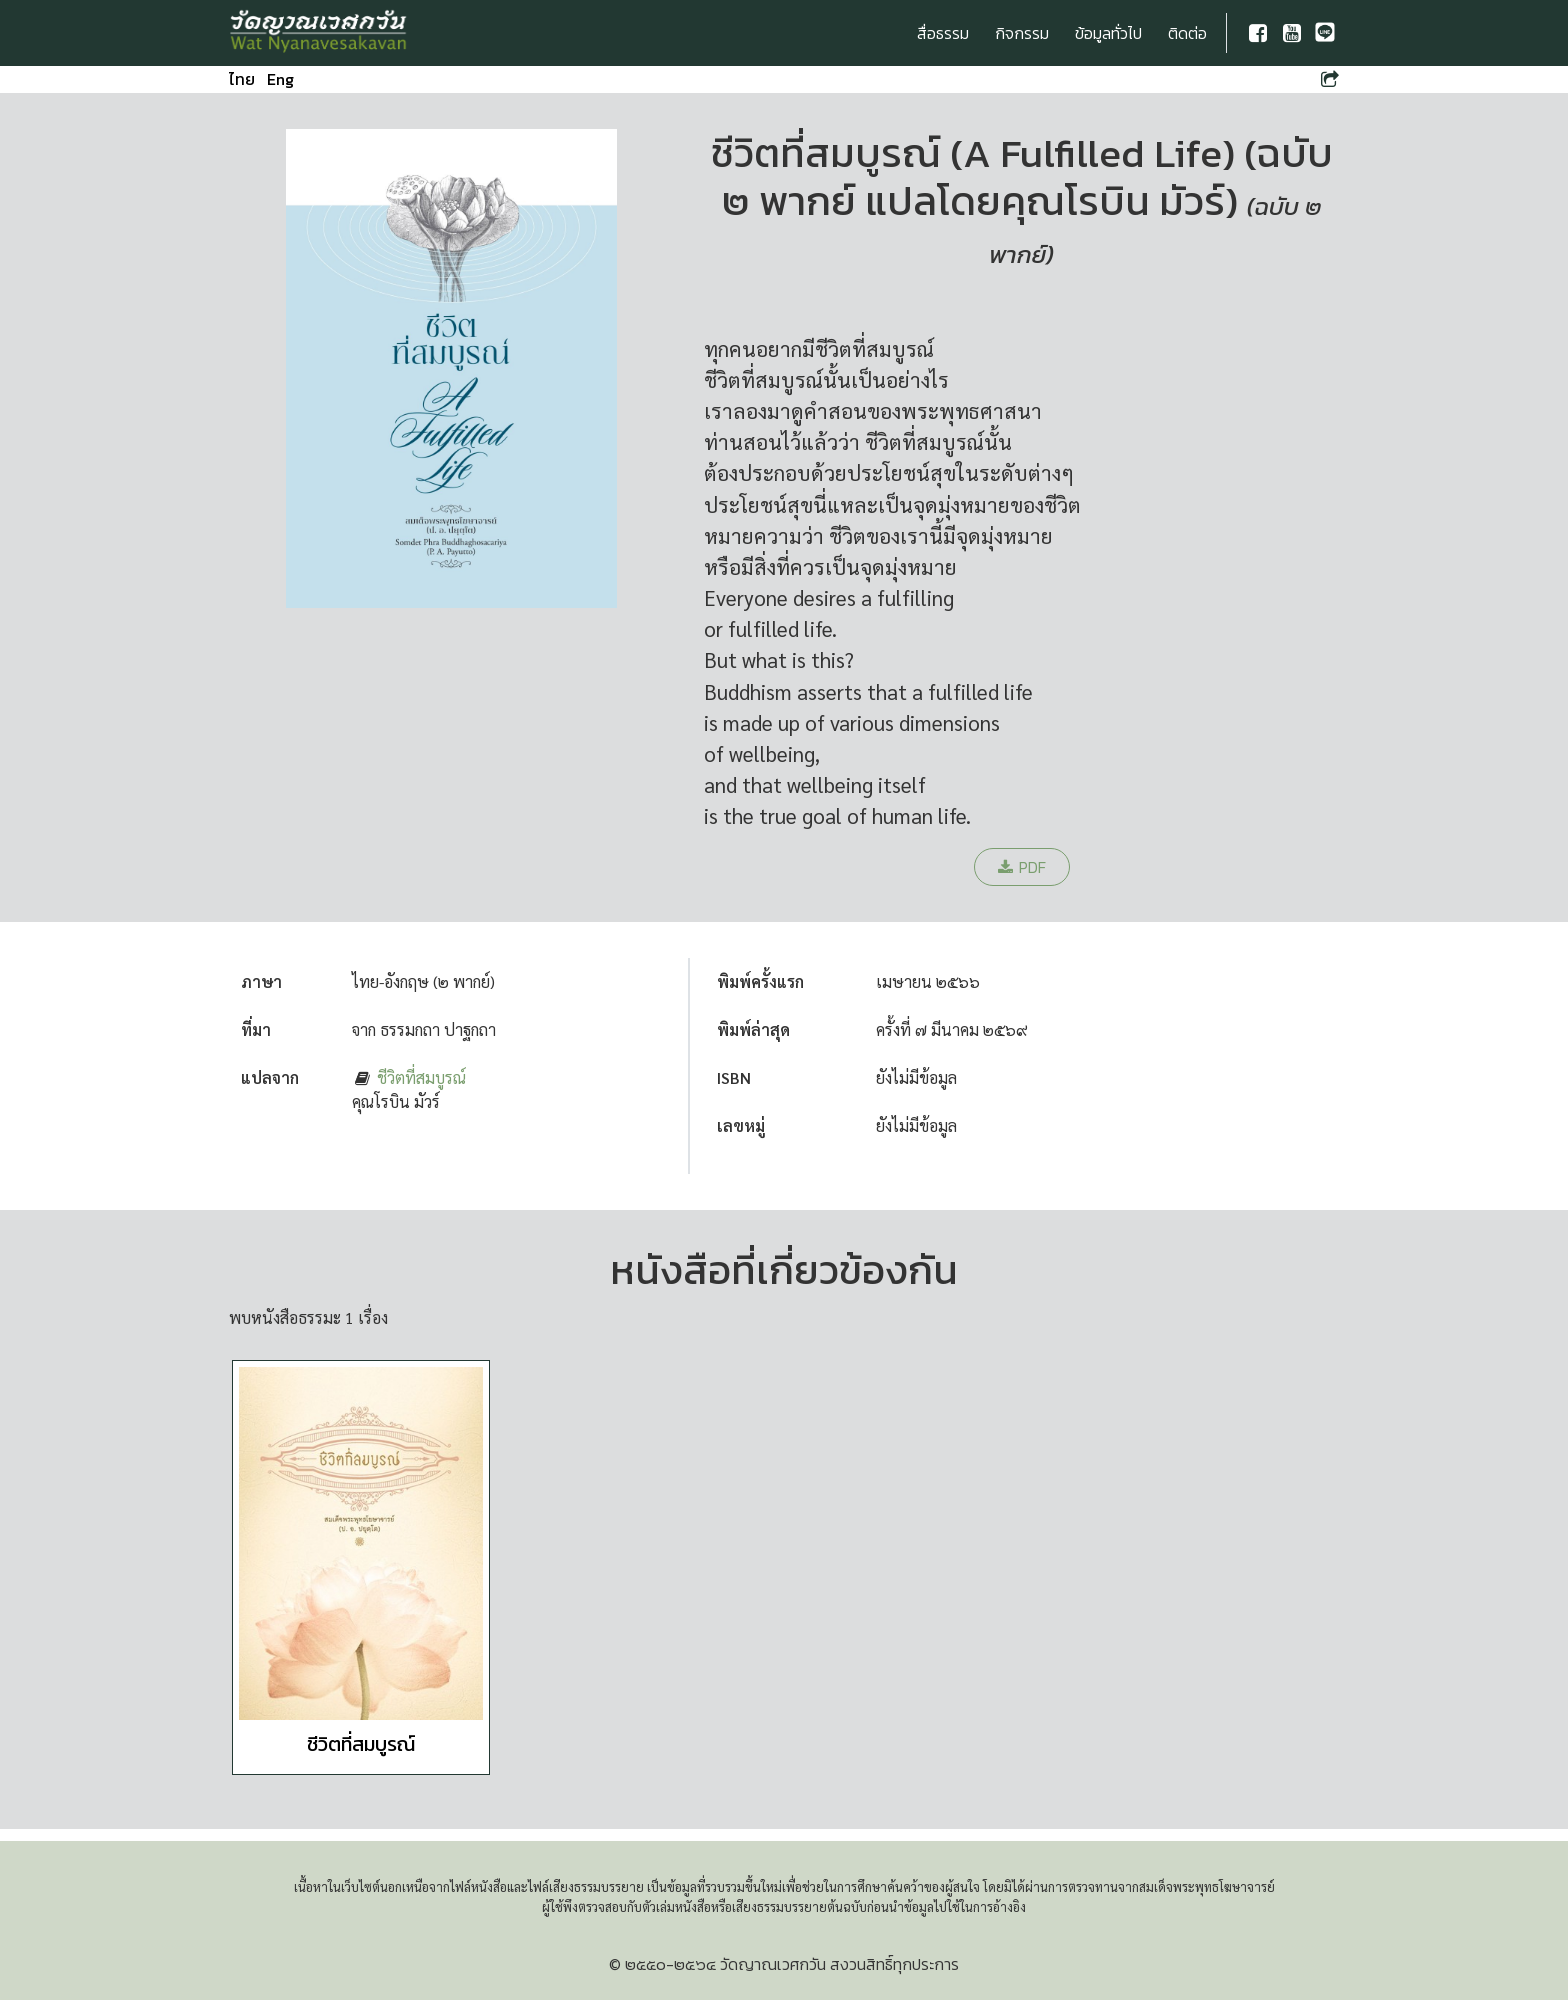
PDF (1022, 867)
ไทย (242, 79)
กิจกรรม (1022, 33)
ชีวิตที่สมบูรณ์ (421, 1077)
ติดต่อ (1187, 33)
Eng (280, 79)
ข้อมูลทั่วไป (1108, 33)
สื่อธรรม (943, 33)
